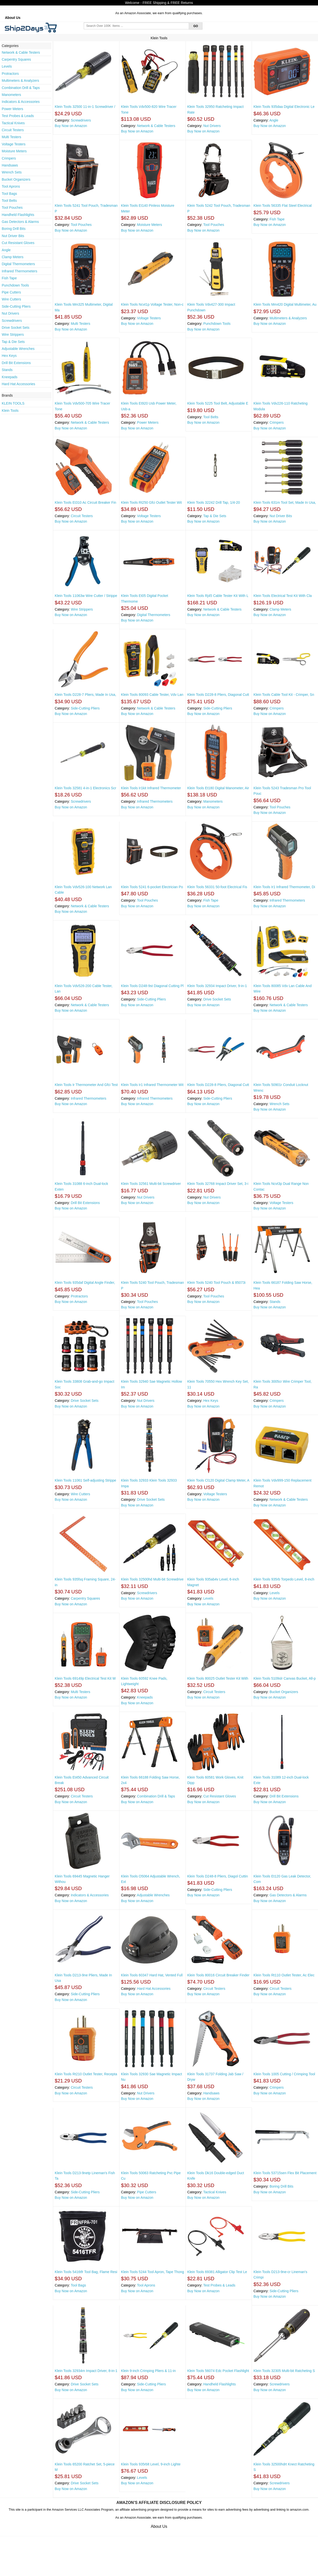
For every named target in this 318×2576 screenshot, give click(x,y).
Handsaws (10, 165)
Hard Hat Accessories (18, 384)
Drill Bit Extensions (16, 363)
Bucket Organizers (16, 179)
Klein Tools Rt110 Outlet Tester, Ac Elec (283, 1975)
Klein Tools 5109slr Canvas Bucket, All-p (284, 1678)
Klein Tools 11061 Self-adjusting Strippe (85, 1480)
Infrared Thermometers (19, 271)
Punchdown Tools (15, 285)
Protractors (10, 74)
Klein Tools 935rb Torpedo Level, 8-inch (283, 1579)
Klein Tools (10, 411)
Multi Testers (11, 137)
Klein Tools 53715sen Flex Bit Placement (284, 2173)
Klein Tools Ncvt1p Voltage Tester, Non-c (152, 304)
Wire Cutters (11, 299)
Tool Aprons (11, 186)
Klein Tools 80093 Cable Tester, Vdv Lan (152, 695)
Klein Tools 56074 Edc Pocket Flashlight (218, 2371)
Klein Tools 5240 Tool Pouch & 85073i (216, 1283)
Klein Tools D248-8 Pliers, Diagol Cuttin (217, 1876)
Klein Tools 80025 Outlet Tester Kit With (217, 1678)
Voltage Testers (13, 144)
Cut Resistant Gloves (18, 243)
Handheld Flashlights (18, 215)
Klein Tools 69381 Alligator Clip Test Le (217, 2272)
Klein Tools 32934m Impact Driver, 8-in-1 (86, 2371)
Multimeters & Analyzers (20, 81)
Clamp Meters (12, 257)
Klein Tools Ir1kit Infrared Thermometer (151, 788)
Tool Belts (9, 201)
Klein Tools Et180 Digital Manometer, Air (218, 788)
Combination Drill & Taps (21, 88)
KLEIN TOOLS (13, 403)
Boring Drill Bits (14, 229)
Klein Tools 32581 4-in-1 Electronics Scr (85, 788)
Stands (7, 370)
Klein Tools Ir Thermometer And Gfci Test (86, 1085)
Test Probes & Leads (18, 116)
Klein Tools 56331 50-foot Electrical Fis (217, 887)
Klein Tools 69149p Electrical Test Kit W (85, 1678)
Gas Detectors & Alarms (20, 222)
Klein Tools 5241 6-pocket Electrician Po (152, 887)
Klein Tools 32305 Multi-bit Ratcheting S (284, 2371)
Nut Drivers (10, 313)
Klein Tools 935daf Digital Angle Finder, (85, 1283)
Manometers (11, 95)
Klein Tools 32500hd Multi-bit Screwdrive (152, 1579)
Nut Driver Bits (13, 236)
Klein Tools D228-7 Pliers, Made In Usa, (85, 695)
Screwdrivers (12, 321)
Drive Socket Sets (15, 328)
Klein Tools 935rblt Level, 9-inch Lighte (150, 2464)
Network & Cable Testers (21, 52)
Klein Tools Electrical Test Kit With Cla (282, 596)
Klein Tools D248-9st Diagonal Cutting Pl (152, 986)
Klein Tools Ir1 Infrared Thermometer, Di (284, 887)
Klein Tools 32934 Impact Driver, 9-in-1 (217, 986)
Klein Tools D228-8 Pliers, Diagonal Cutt (218, 695)
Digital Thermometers (18, 264)
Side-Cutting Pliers (16, 306)
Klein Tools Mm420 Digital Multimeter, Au (284, 304)
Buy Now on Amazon (71, 126)
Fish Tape (9, 278)
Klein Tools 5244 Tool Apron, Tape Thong (152, 2272)
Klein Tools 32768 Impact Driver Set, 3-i (217, 1184)
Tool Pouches (12, 207)
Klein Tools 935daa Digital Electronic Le (284, 107)
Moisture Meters (14, 151)
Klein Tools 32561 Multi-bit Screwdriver (151, 1184)
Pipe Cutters (11, 292)
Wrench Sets (12, 172)
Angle (6, 250)
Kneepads (9, 377)
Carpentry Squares (16, 59)
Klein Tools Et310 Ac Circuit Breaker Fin (85, 502)
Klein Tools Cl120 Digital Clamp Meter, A (218, 1480)
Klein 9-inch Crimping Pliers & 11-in (148, 2371)
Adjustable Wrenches (18, 349)
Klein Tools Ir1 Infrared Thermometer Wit (152, 1085)
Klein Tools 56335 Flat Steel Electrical (282, 206)
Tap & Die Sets (13, 342)
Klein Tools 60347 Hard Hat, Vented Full (152, 1975)
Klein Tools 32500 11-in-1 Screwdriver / (85, 107)
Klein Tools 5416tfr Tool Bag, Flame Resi (86, 2272)
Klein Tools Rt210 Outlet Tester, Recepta (86, 2074)
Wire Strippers (13, 334)
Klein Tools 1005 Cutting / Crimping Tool (284, 2074)
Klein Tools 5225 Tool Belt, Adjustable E (217, 403)
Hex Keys (9, 356)
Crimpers (9, 158)
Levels (7, 66)
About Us (12, 18)
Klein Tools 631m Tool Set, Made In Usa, (284, 502)
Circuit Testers (13, 130)
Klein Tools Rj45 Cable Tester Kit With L (217, 596)
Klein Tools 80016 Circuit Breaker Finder (218, 1975)
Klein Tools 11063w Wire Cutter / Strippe (86, 596)
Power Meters (12, 109)
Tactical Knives (13, 123)
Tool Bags (9, 194)
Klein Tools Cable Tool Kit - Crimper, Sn (283, 695)
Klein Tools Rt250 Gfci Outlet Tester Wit (151, 502)
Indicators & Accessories (21, 102)
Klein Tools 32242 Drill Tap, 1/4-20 (213, 502)
